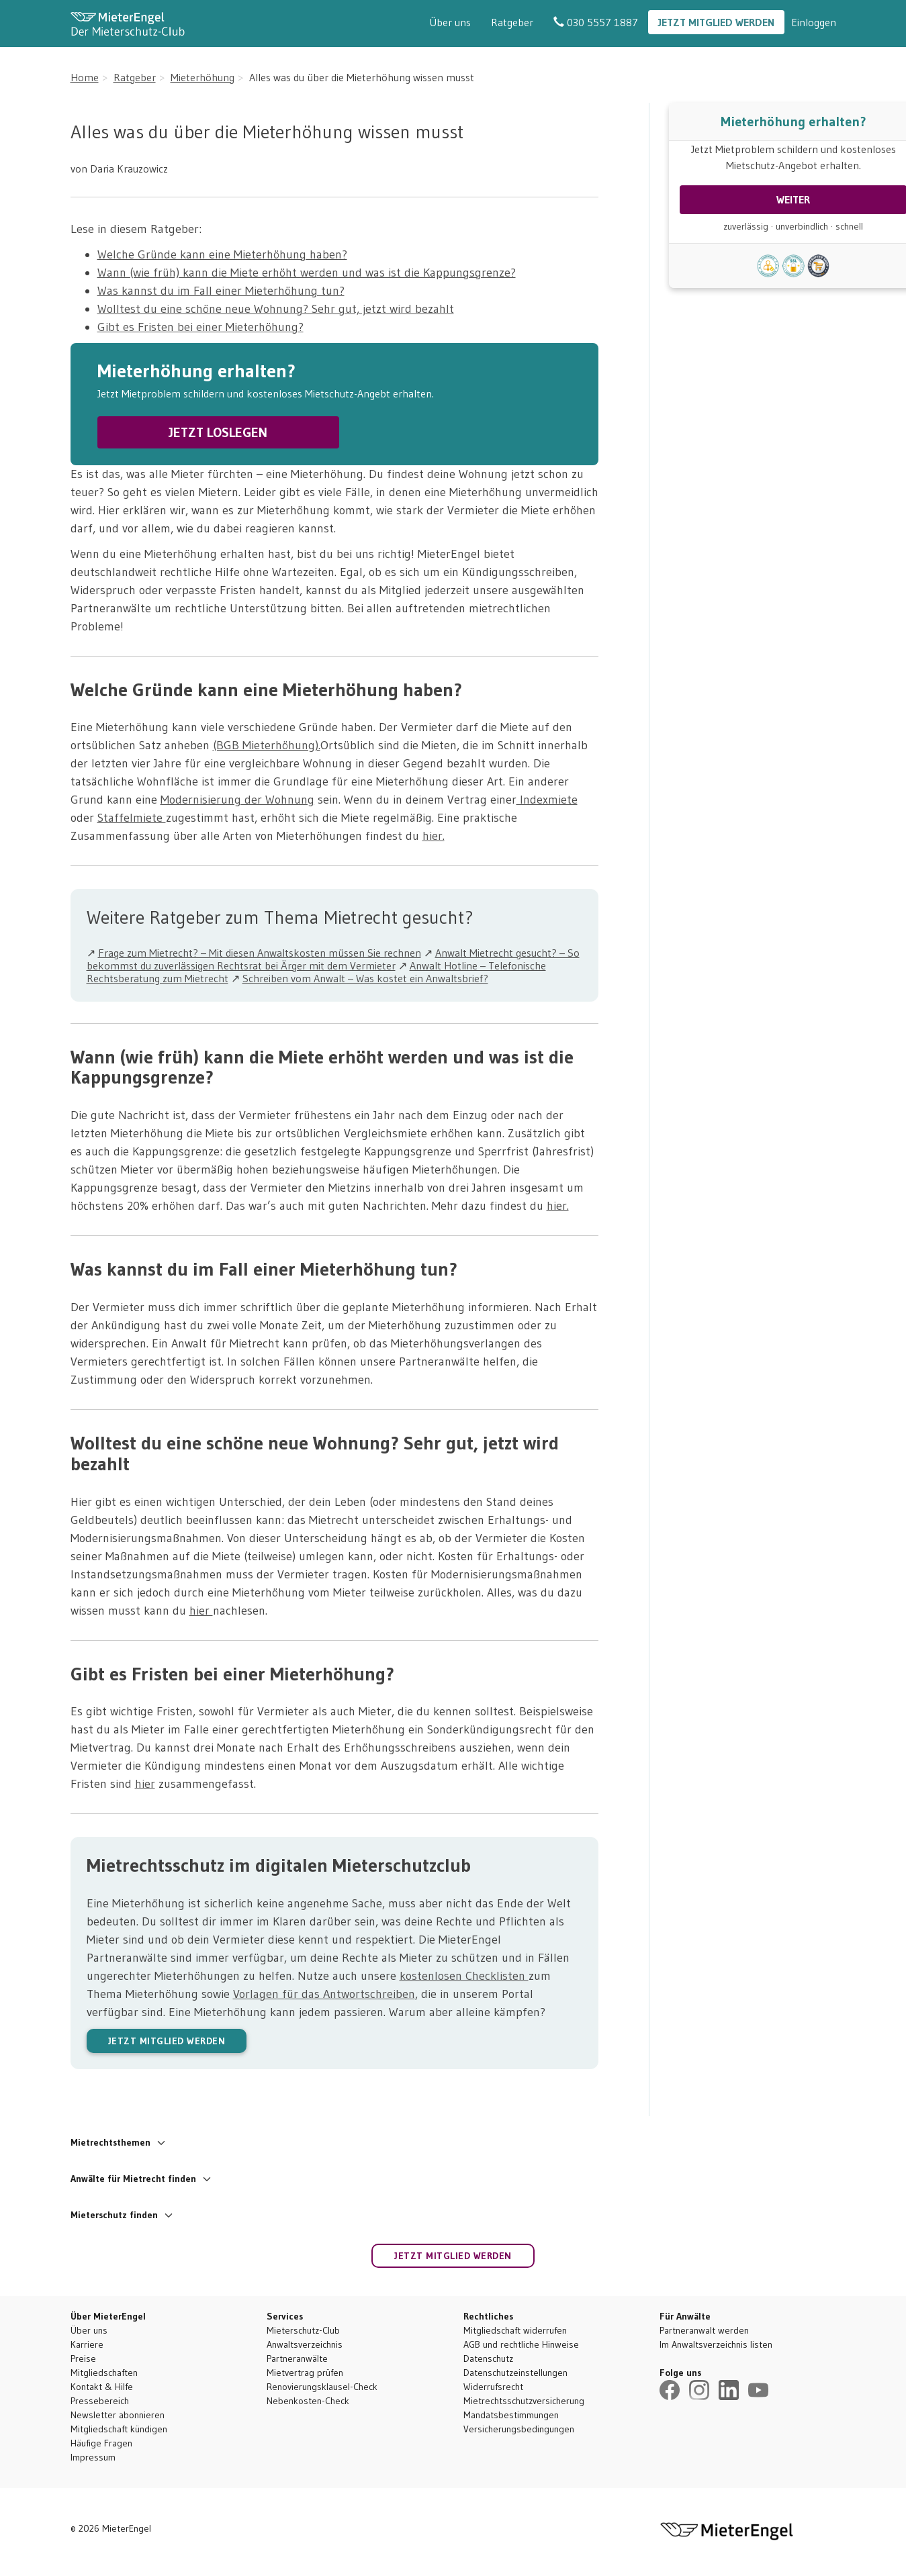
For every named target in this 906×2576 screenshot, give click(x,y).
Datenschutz (488, 2358)
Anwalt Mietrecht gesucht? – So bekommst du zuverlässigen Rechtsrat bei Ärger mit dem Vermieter (333, 959)
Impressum (93, 2457)
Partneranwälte (297, 2358)
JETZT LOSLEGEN (218, 432)
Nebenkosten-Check (308, 2401)
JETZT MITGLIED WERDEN (167, 2041)
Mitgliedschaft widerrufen (515, 2330)
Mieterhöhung (202, 77)
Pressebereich (100, 2401)
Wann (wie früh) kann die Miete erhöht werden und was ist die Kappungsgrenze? (306, 272)
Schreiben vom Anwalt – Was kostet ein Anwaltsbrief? (365, 978)
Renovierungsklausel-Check (322, 2387)
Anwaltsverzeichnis (305, 2344)
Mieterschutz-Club (303, 2330)
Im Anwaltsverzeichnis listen (716, 2344)
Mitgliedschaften (104, 2373)
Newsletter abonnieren (118, 2415)
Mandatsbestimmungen (511, 2415)
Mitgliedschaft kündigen (119, 2429)
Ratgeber (512, 22)
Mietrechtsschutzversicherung (523, 2401)
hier (201, 1610)
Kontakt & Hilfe (102, 2387)
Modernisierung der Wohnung (237, 799)
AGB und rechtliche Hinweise (521, 2344)
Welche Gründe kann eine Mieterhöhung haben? (222, 254)
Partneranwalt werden (704, 2330)
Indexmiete (547, 799)
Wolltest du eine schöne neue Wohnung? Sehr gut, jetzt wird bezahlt (275, 308)
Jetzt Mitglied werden (716, 22)
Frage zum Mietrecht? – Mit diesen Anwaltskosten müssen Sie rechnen (259, 952)
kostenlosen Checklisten (464, 1975)
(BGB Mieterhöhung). (266, 745)
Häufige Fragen (101, 2443)
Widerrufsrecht (493, 2387)
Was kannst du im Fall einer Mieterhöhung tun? (221, 290)
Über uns (450, 22)
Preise (83, 2358)
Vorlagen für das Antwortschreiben (324, 1994)
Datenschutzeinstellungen (515, 2373)
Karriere (87, 2344)
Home (85, 77)
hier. (433, 835)
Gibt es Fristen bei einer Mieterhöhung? (200, 327)
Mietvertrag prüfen (305, 2373)
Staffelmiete (131, 817)
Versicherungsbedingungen (518, 2429)
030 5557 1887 (595, 22)
